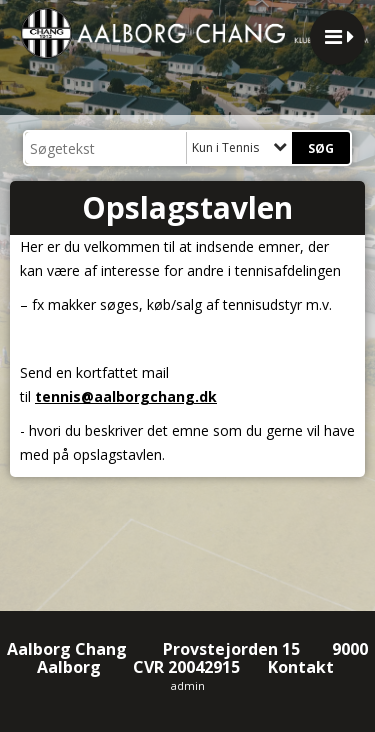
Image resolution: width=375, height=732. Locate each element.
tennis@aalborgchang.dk (126, 396)
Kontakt (303, 667)
